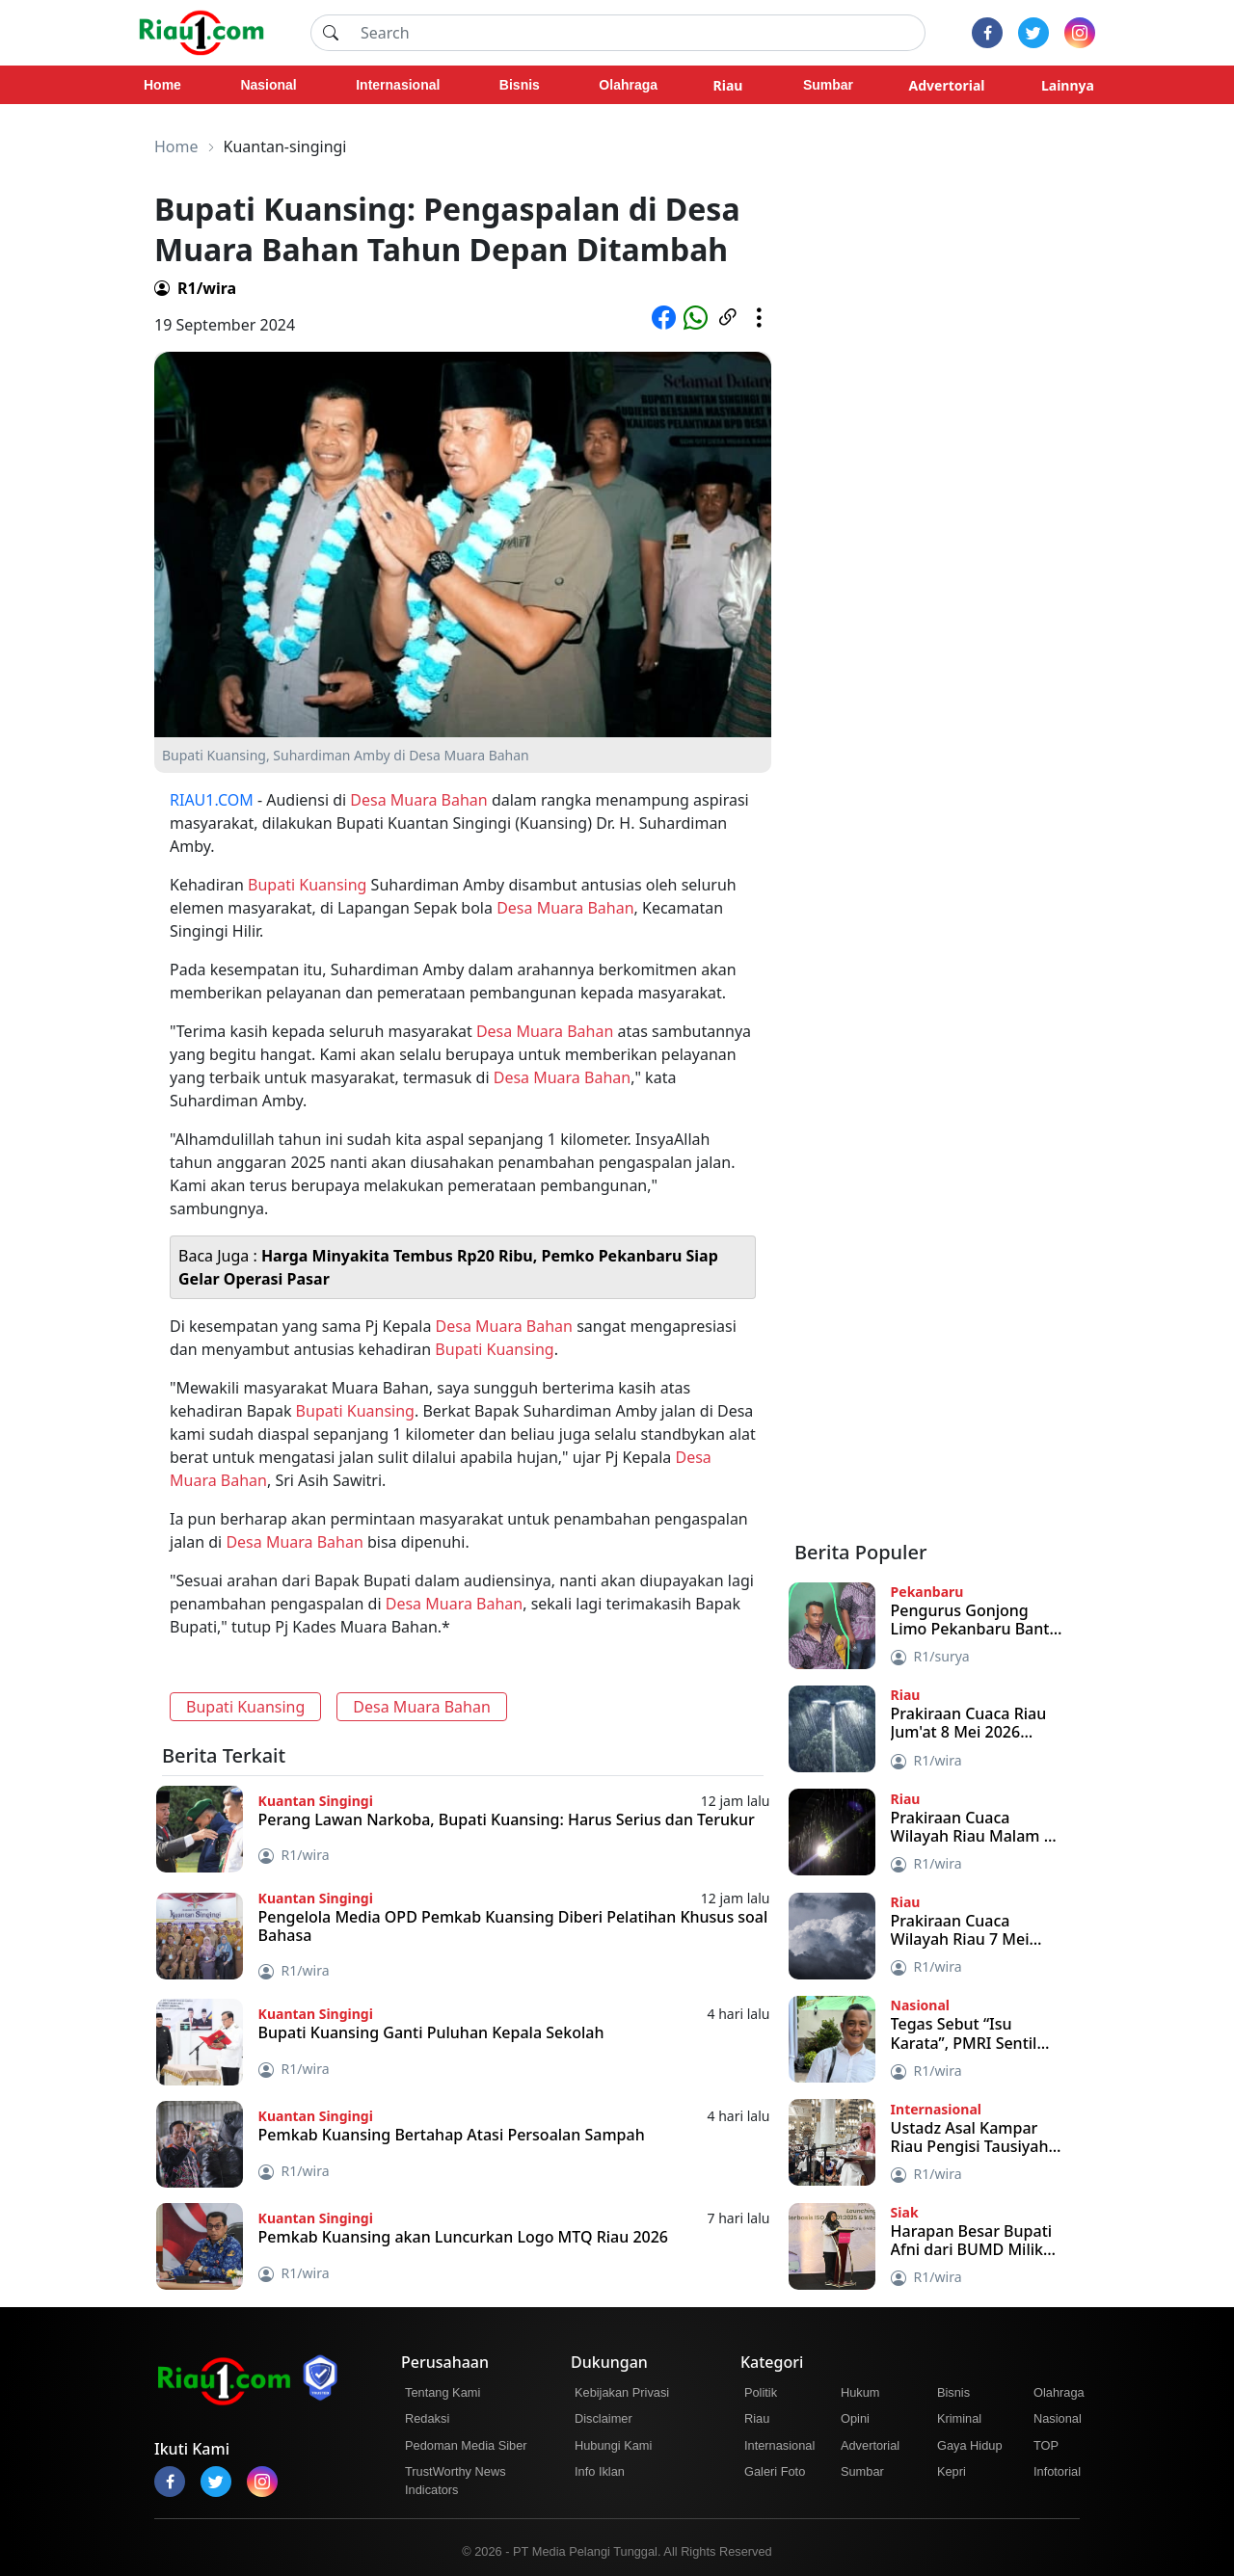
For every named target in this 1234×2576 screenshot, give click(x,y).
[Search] (637, 32)
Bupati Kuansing (307, 884)
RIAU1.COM (212, 799)
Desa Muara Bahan (418, 799)
